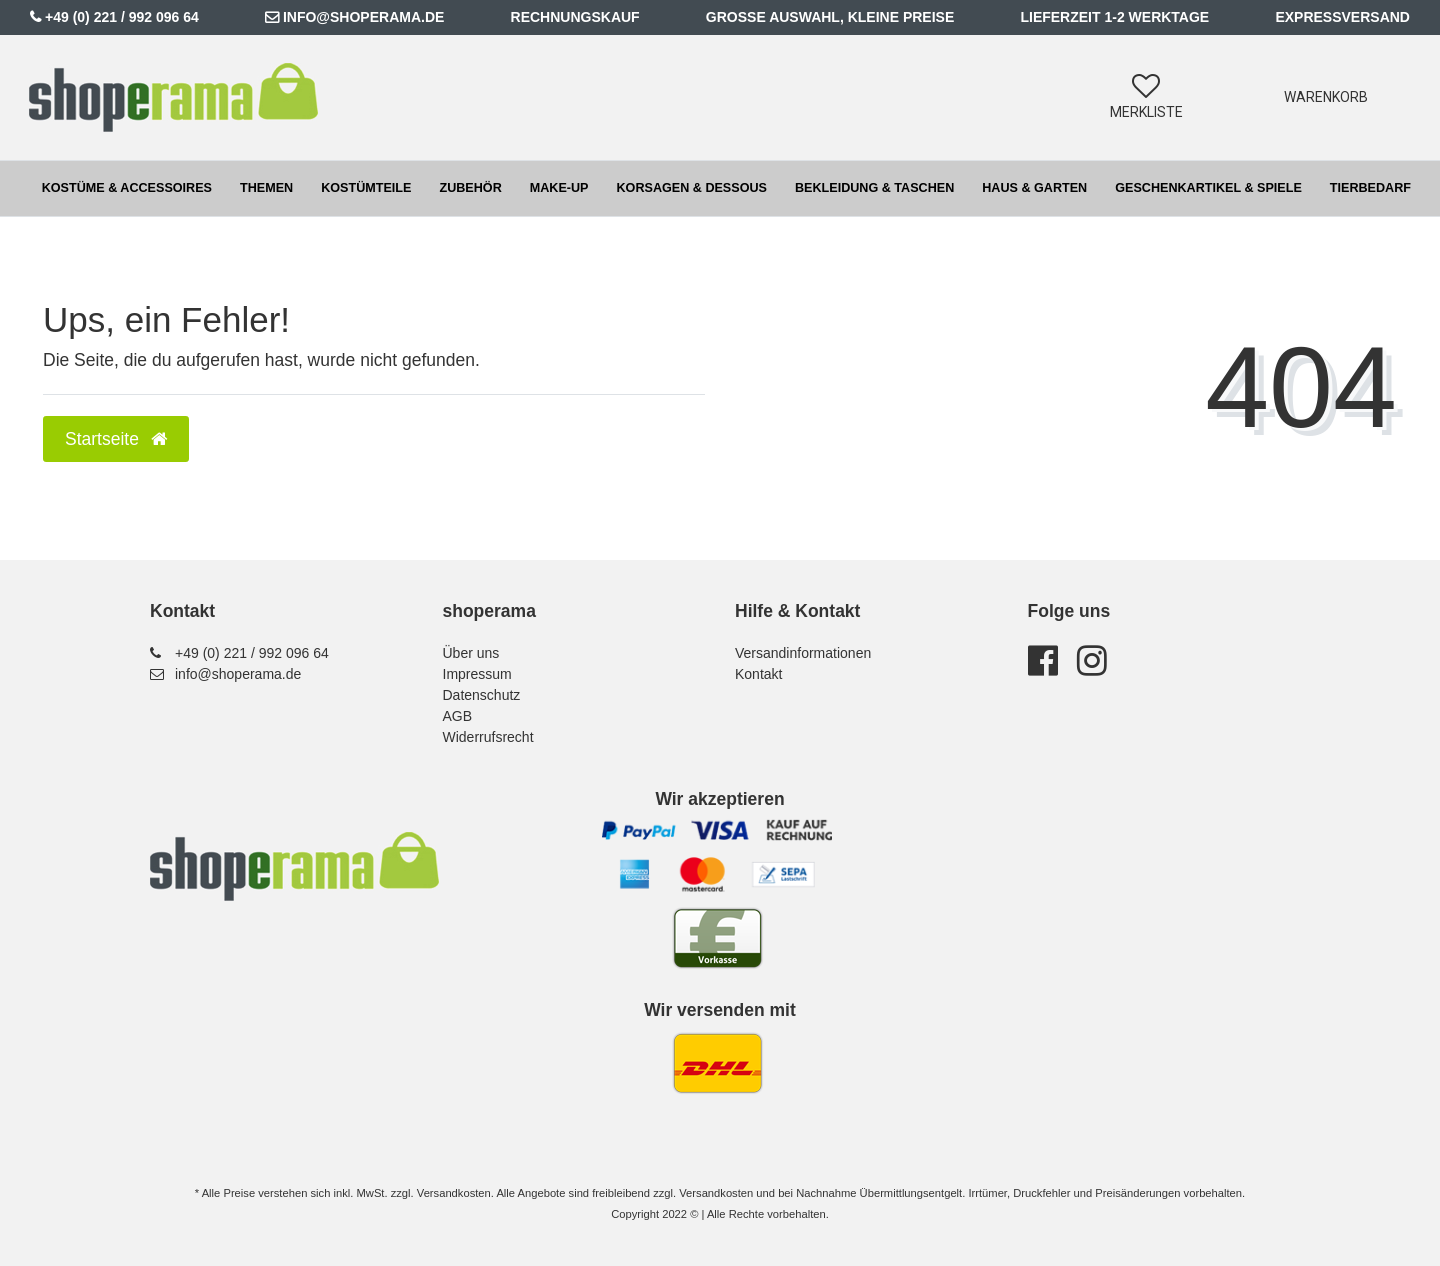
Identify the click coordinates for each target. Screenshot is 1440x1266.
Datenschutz (482, 695)
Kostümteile (366, 188)
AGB (458, 716)
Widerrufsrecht (488, 737)
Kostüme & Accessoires (127, 188)
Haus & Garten (1034, 188)
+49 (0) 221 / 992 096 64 (122, 17)
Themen (266, 188)
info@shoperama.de (363, 17)
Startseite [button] (116, 439)
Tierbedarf (1370, 188)
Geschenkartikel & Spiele (1208, 188)
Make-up (559, 188)
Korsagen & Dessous (692, 188)
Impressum (477, 674)
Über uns (471, 653)
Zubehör (470, 188)
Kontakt (758, 674)
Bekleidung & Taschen (874, 188)
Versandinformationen (803, 653)
